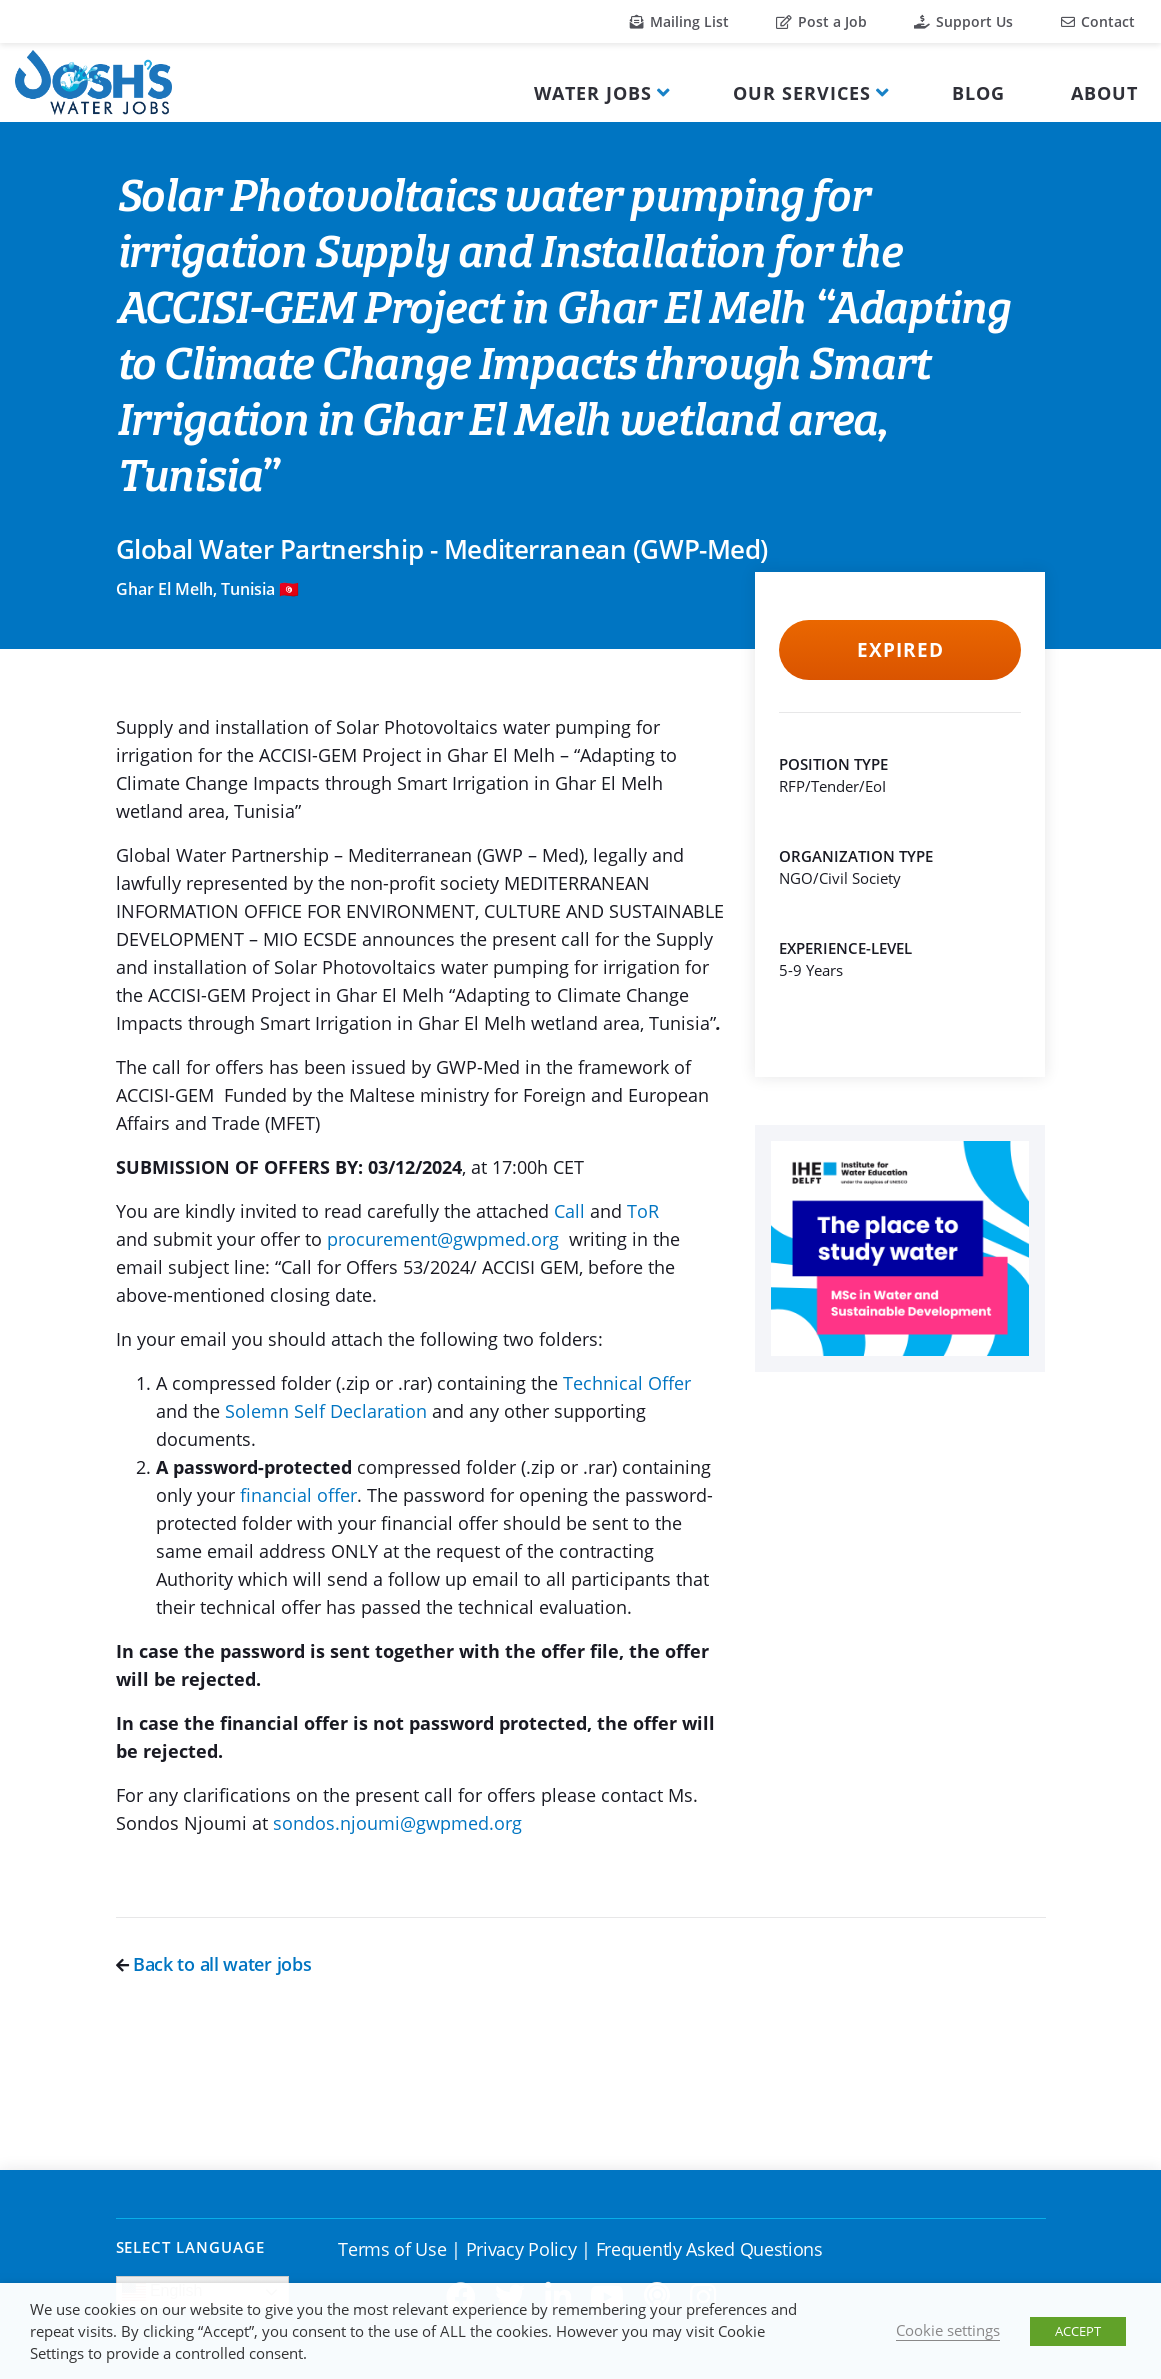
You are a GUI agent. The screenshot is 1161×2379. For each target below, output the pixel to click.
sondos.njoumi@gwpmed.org (397, 1823)
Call (572, 1211)
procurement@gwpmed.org (443, 1239)
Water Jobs (593, 93)
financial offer (298, 1495)
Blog (978, 93)
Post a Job (821, 21)
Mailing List (679, 21)
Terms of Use (392, 2249)
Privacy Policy (521, 2249)
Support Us (963, 21)
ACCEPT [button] (1078, 2331)
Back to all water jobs (214, 1964)
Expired (900, 650)
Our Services (802, 93)
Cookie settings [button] (948, 2330)
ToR (643, 1211)
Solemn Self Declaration (326, 1411)
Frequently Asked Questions (709, 2249)
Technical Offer (627, 1383)
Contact (1098, 21)
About (1104, 93)
